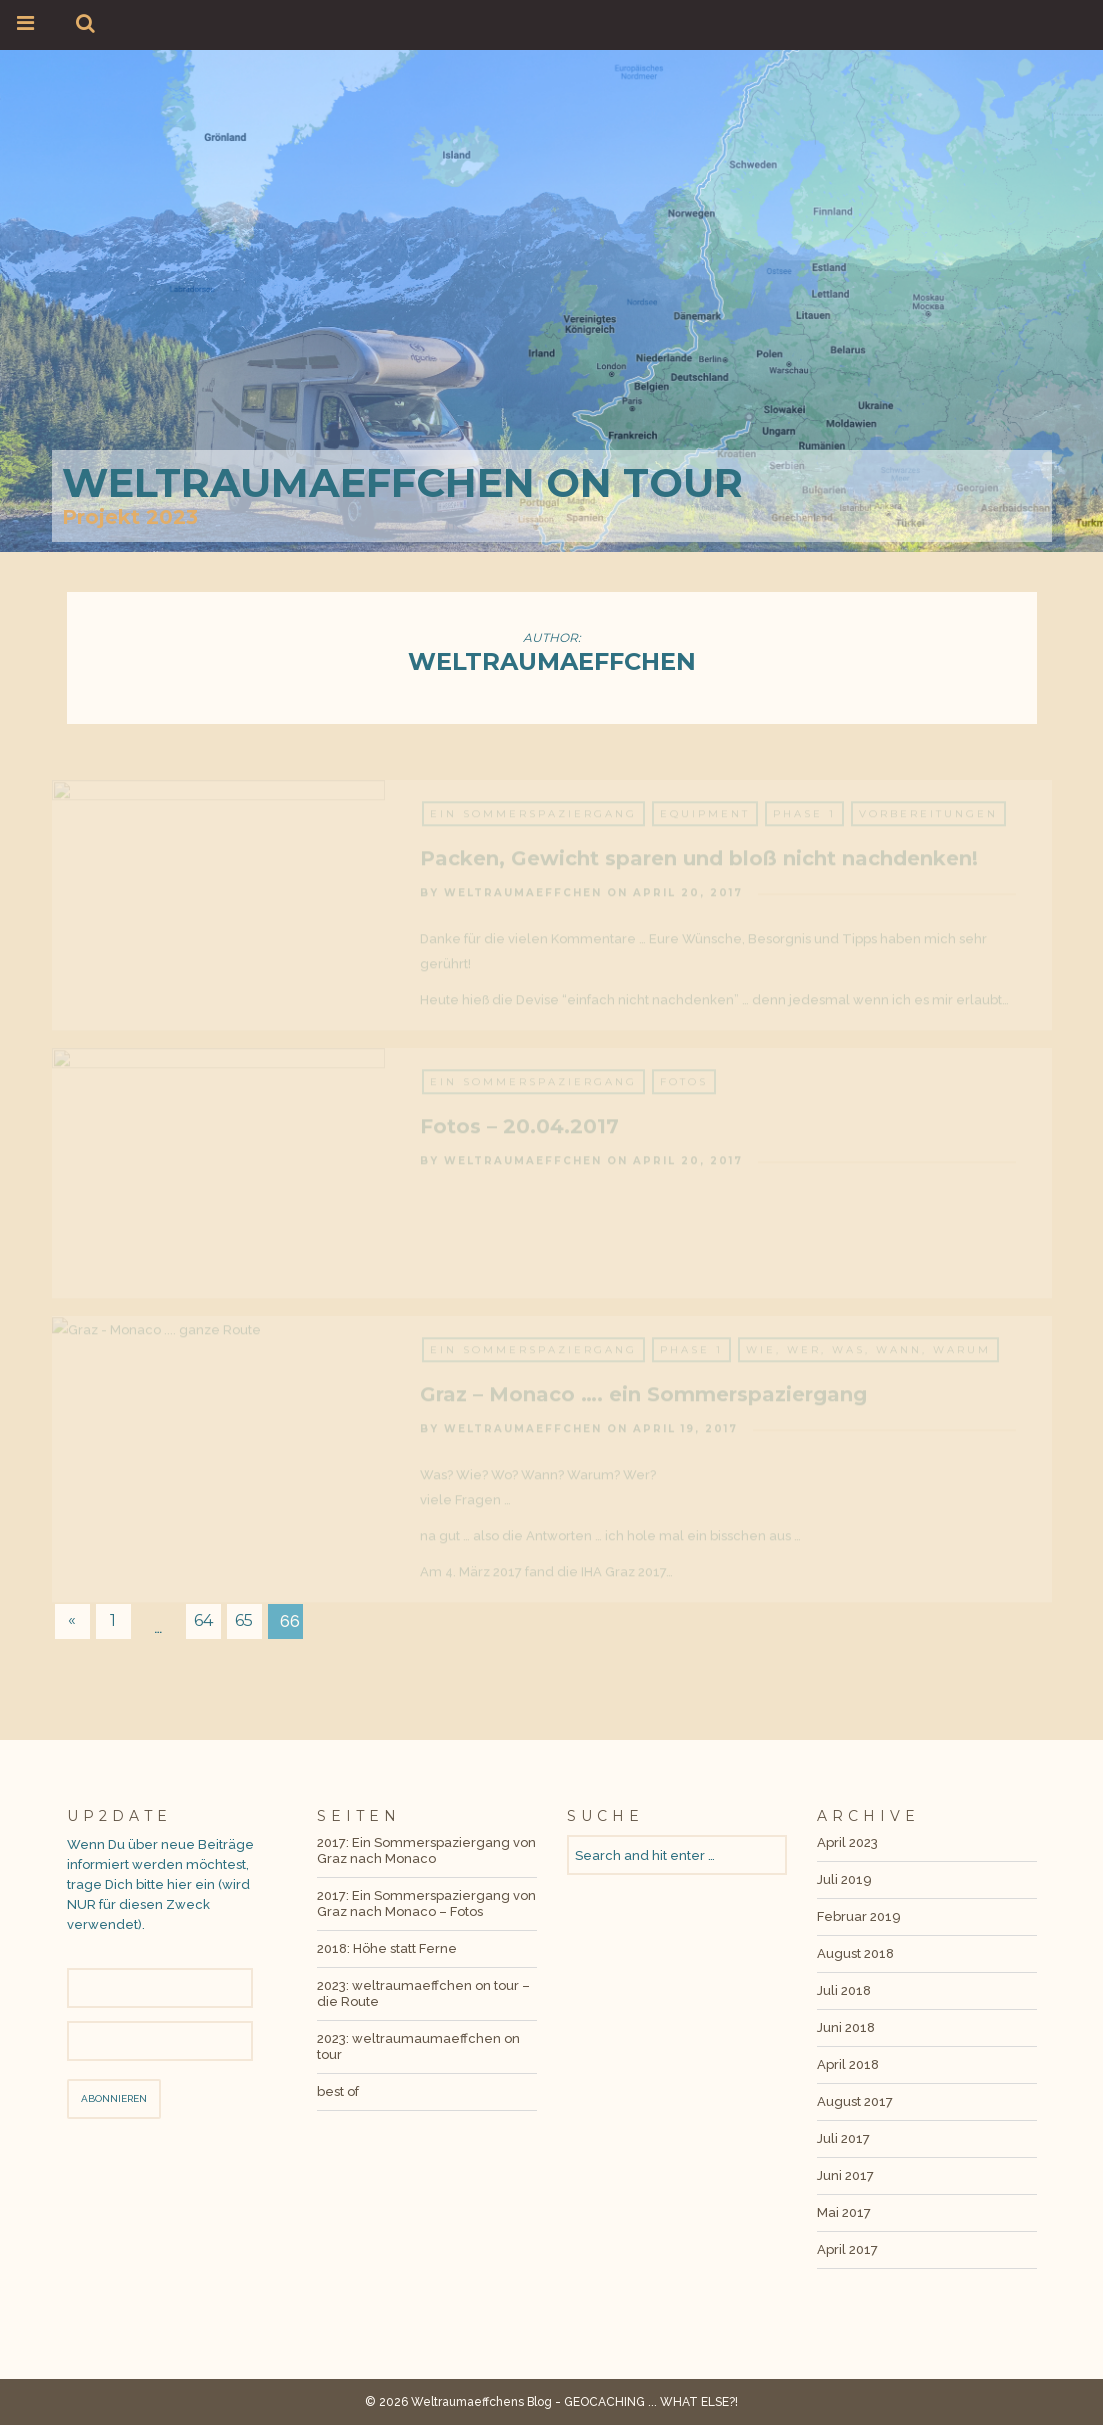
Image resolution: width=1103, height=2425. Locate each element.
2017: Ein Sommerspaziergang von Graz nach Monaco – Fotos (426, 1903)
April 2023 (847, 1842)
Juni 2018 (846, 2027)
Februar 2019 (859, 1916)
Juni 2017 (845, 2175)
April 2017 (847, 2249)
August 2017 (855, 2101)
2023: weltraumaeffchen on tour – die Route (423, 1993)
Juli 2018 (844, 1990)
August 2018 (855, 1953)
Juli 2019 (844, 1879)
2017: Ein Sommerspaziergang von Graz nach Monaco (426, 1850)
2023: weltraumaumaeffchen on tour (418, 2046)
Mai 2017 (844, 2212)
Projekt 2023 (130, 517)
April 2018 (848, 2064)
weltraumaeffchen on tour (402, 482)
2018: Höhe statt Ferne (387, 1948)
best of (338, 2091)
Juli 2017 (843, 2138)
